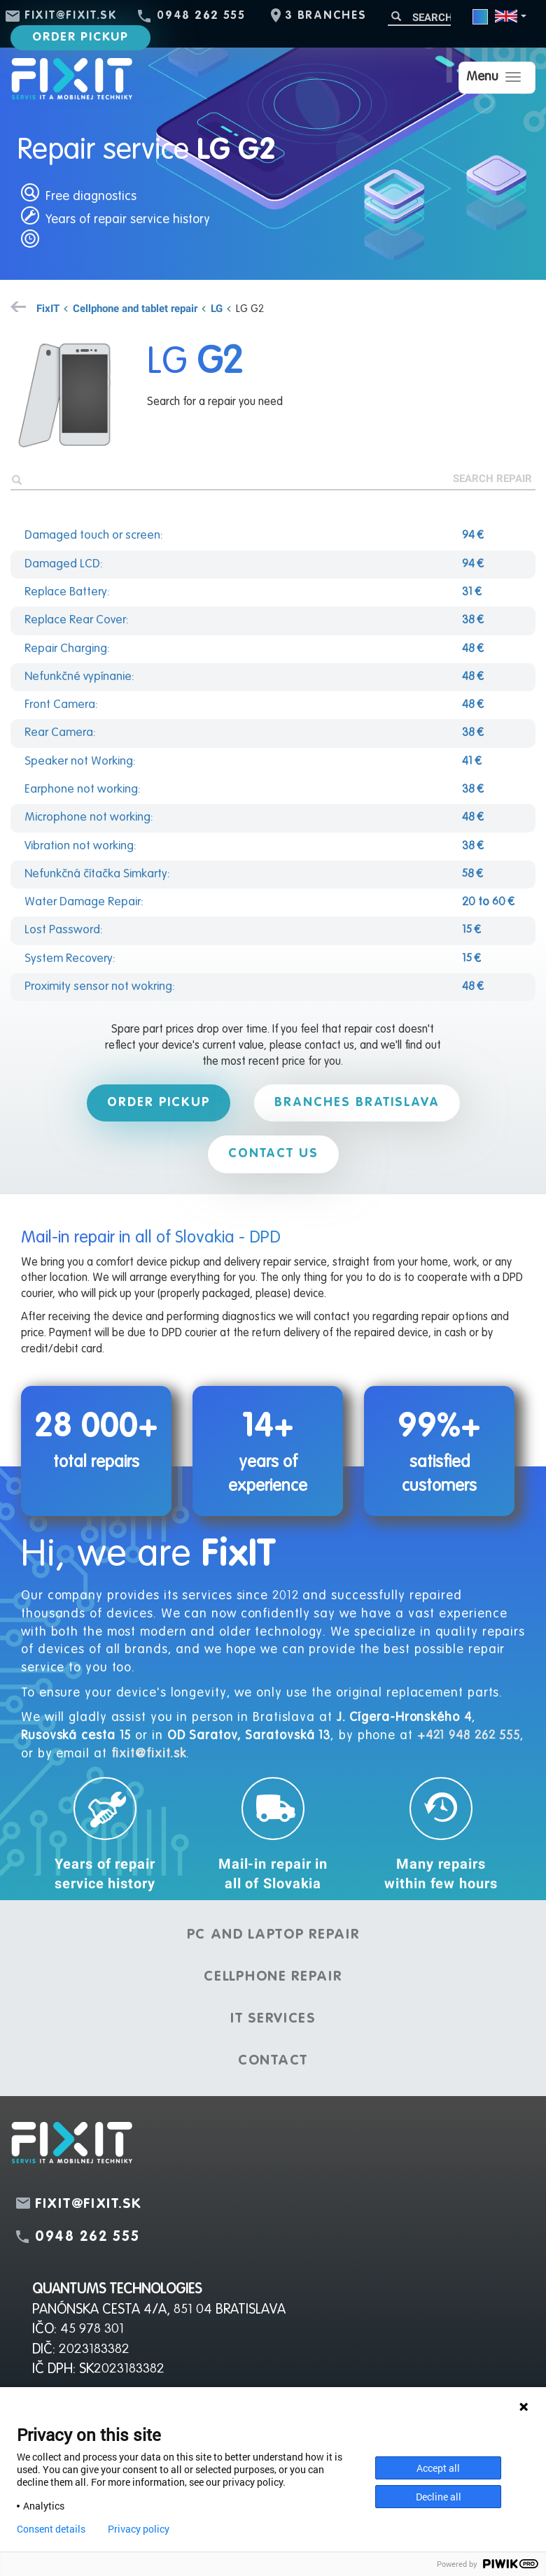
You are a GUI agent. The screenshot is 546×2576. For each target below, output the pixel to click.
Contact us (273, 1153)
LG (217, 308)
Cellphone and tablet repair (135, 308)
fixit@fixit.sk (71, 16)
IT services (273, 2019)
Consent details (51, 2529)
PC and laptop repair (273, 1935)
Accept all (438, 2468)
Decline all (438, 2496)
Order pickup (80, 37)
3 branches (325, 16)
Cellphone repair (273, 1977)
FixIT (47, 308)
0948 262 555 (201, 16)
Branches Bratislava (357, 1102)
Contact (273, 2061)
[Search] (419, 17)
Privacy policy (138, 2529)
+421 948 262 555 (468, 1735)
